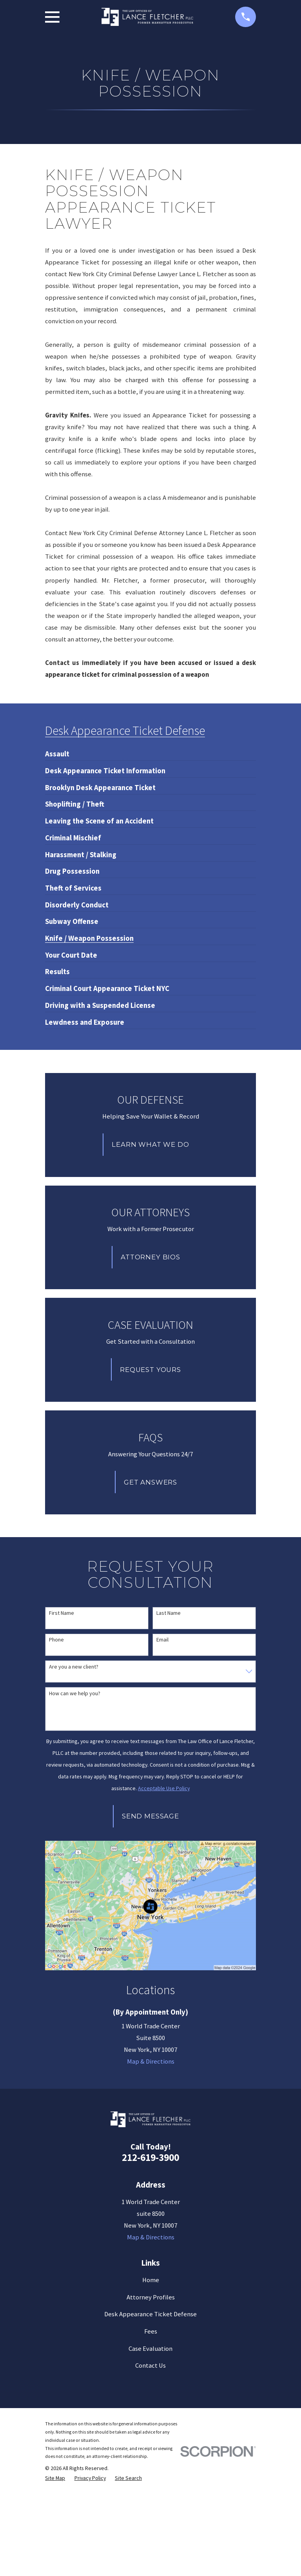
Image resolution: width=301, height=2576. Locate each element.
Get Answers (150, 1482)
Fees (150, 2331)
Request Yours (150, 1370)
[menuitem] (57, 751)
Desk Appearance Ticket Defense (150, 2314)
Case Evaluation (150, 2349)
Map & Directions (150, 2061)
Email (162, 1639)
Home (150, 2280)
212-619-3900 (150, 2157)
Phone (56, 1639)
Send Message (150, 1816)
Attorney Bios (150, 1257)
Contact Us (150, 2365)
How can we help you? (74, 1693)
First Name (61, 1613)
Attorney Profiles (151, 2297)
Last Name (168, 1613)
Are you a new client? (73, 1666)
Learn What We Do (150, 1144)
